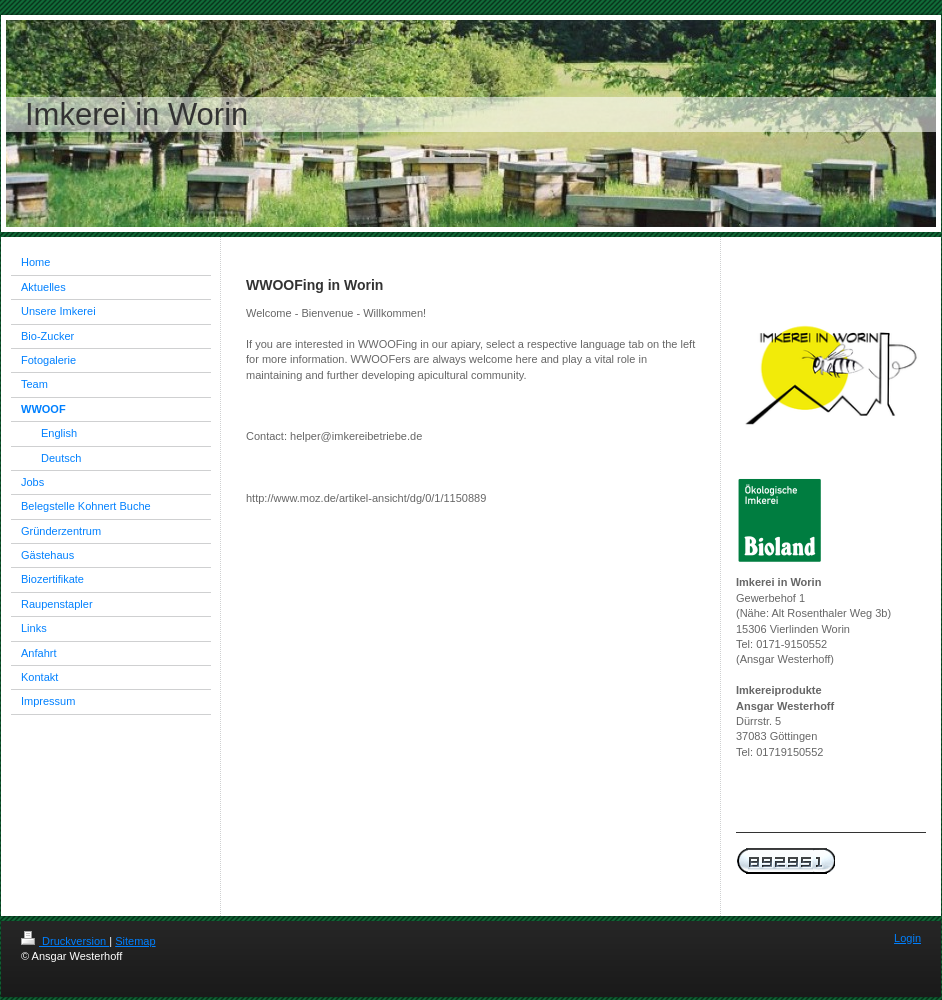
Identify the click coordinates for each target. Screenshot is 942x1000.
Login (907, 938)
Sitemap (135, 941)
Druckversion (65, 941)
